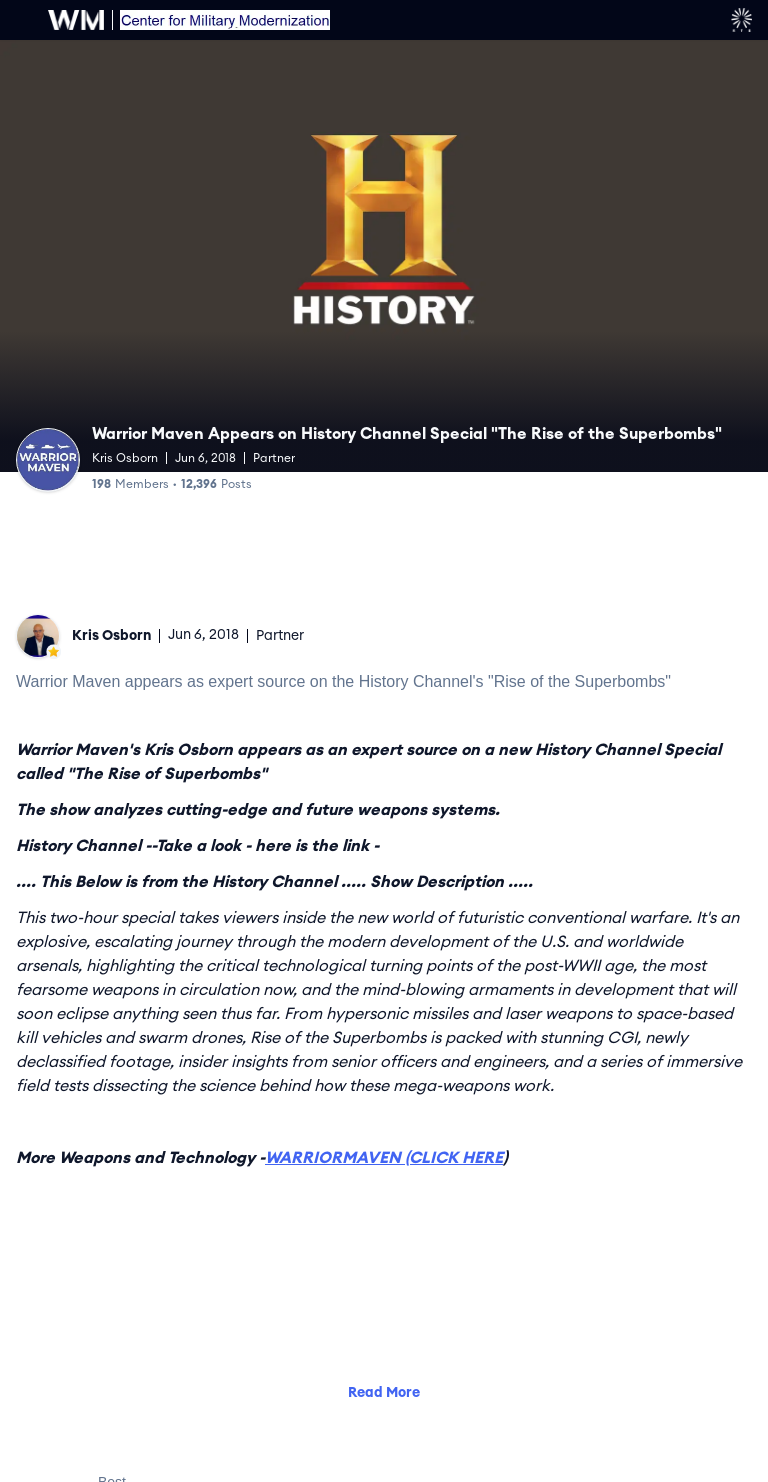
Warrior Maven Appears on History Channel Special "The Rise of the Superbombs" (407, 434)
